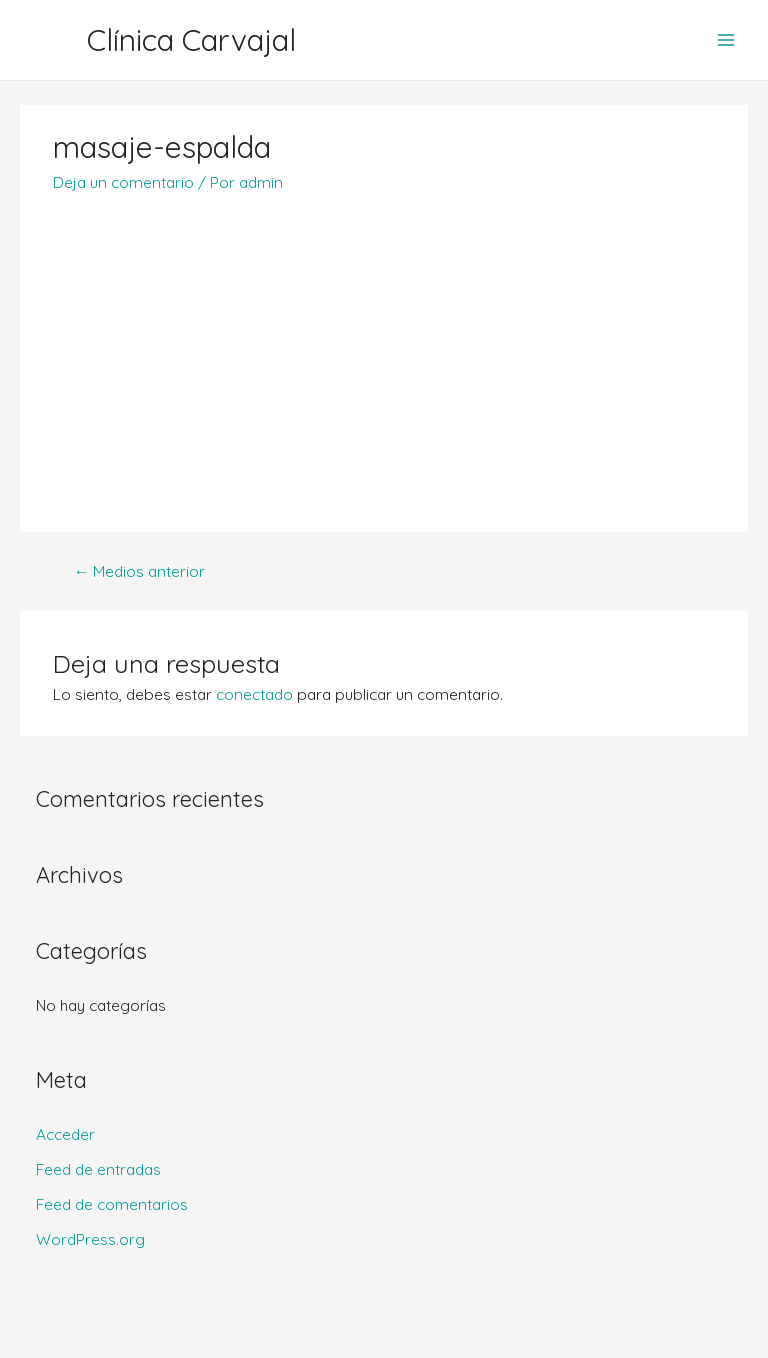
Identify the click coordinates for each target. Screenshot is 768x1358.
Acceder (65, 1134)
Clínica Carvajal (191, 40)
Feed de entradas (98, 1169)
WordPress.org (90, 1239)
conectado (254, 694)
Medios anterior (140, 571)
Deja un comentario (123, 182)
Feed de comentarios (112, 1204)
